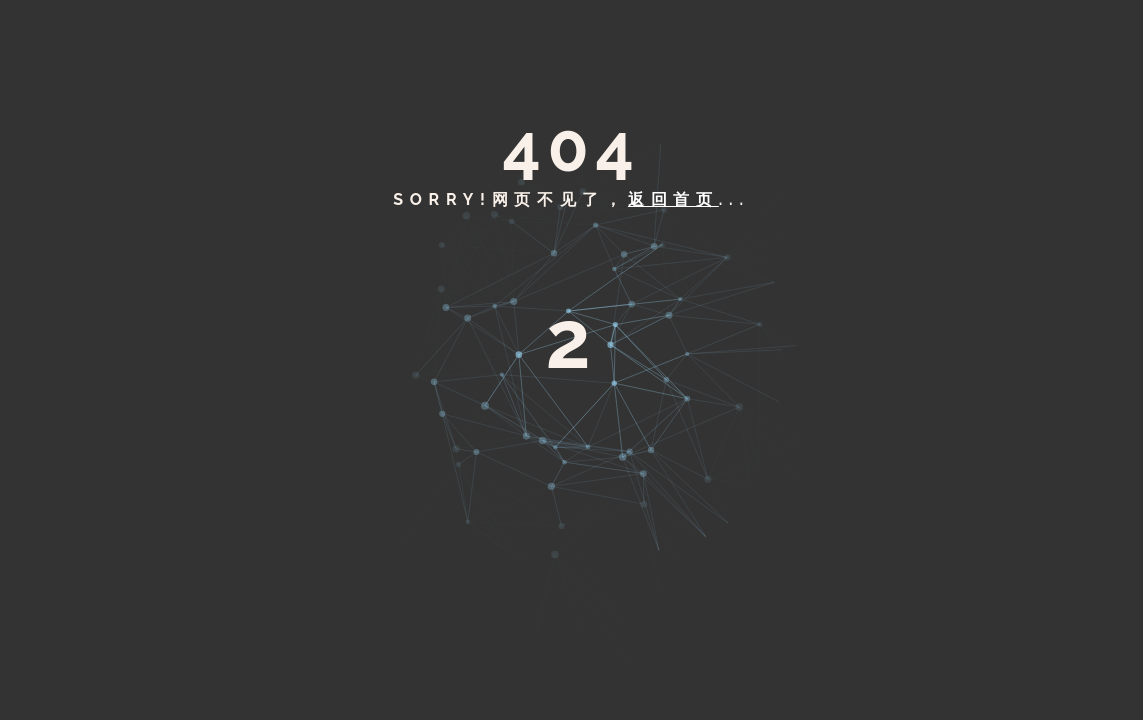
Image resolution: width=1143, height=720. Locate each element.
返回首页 (673, 199)
